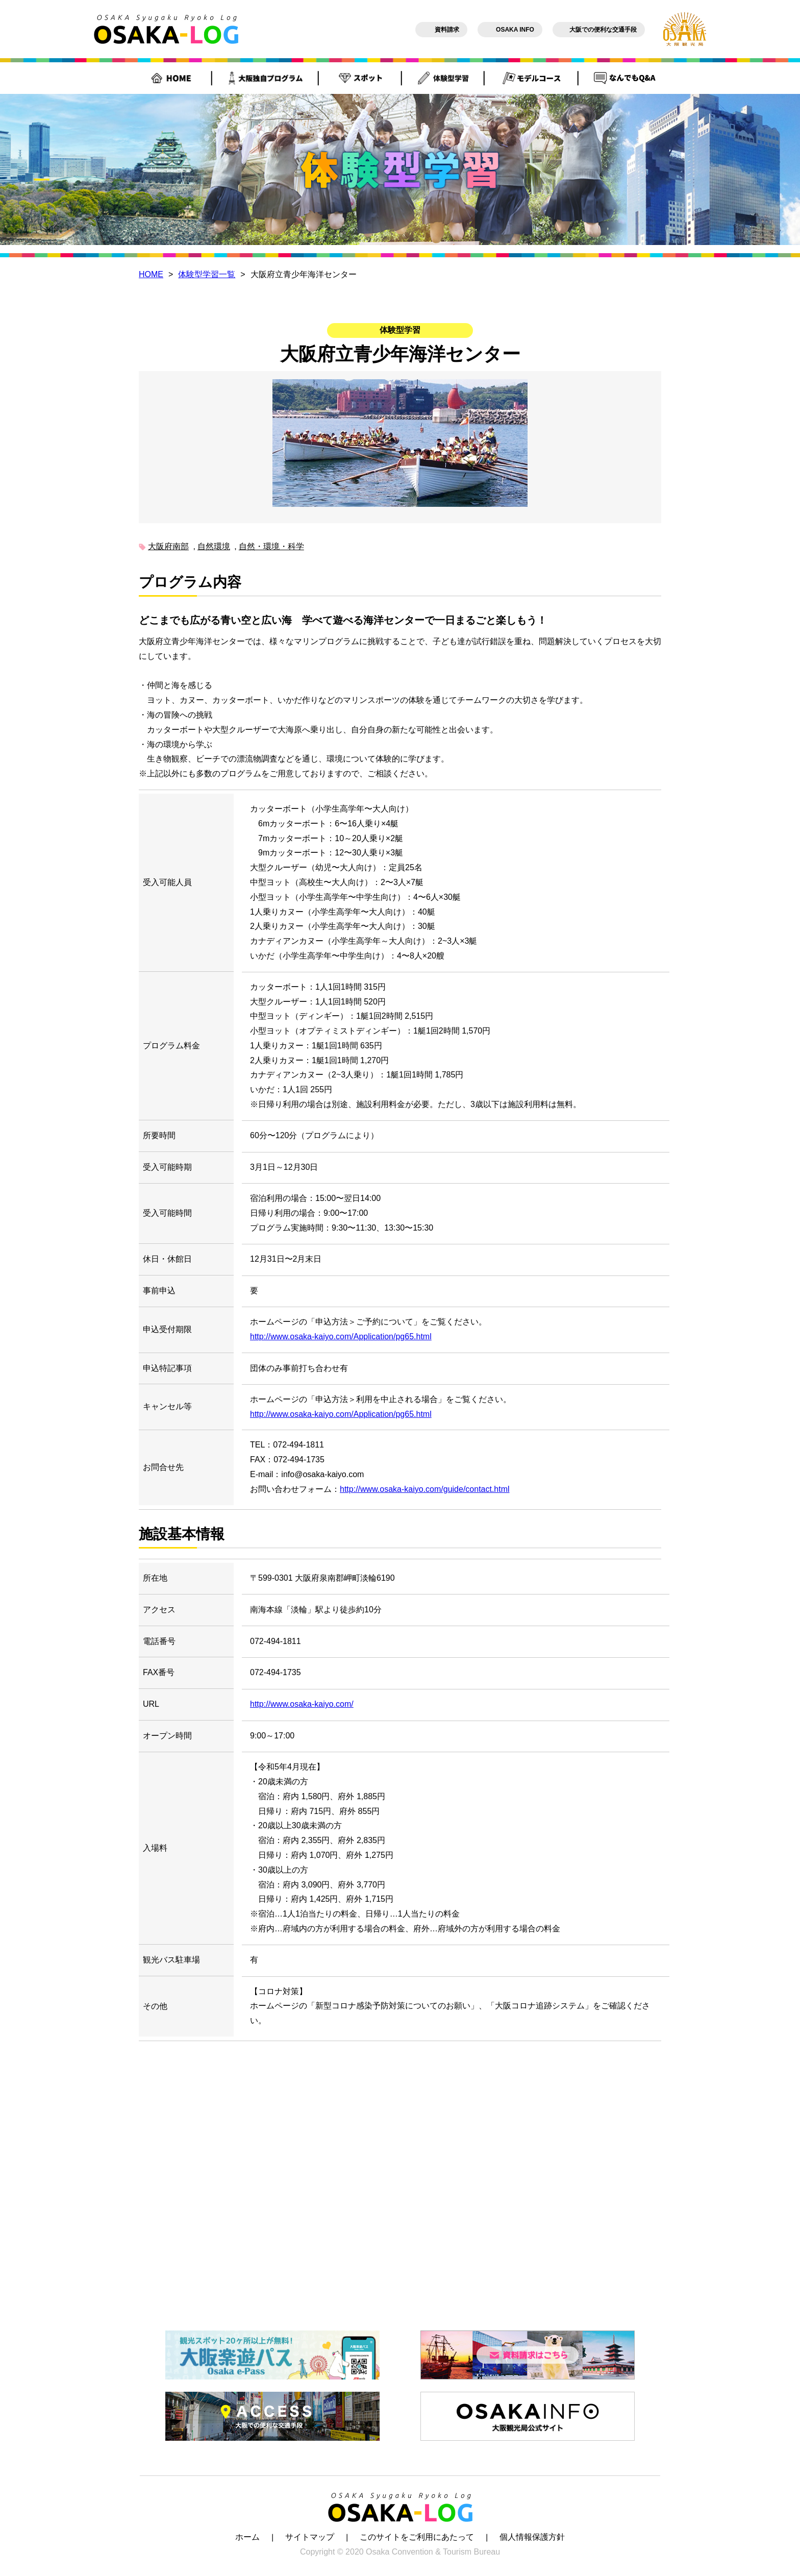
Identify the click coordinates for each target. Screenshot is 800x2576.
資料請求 (441, 29)
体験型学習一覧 (206, 274)
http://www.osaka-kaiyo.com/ (302, 1704)
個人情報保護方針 (532, 2537)
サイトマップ (309, 2537)
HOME (151, 274)
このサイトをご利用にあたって (417, 2537)
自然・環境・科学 (271, 546)
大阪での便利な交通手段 (599, 30)
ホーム (247, 2537)
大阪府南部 (168, 546)
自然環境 (213, 546)
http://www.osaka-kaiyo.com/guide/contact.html (425, 1489)
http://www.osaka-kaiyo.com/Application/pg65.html (341, 1336)
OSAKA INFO (510, 30)
